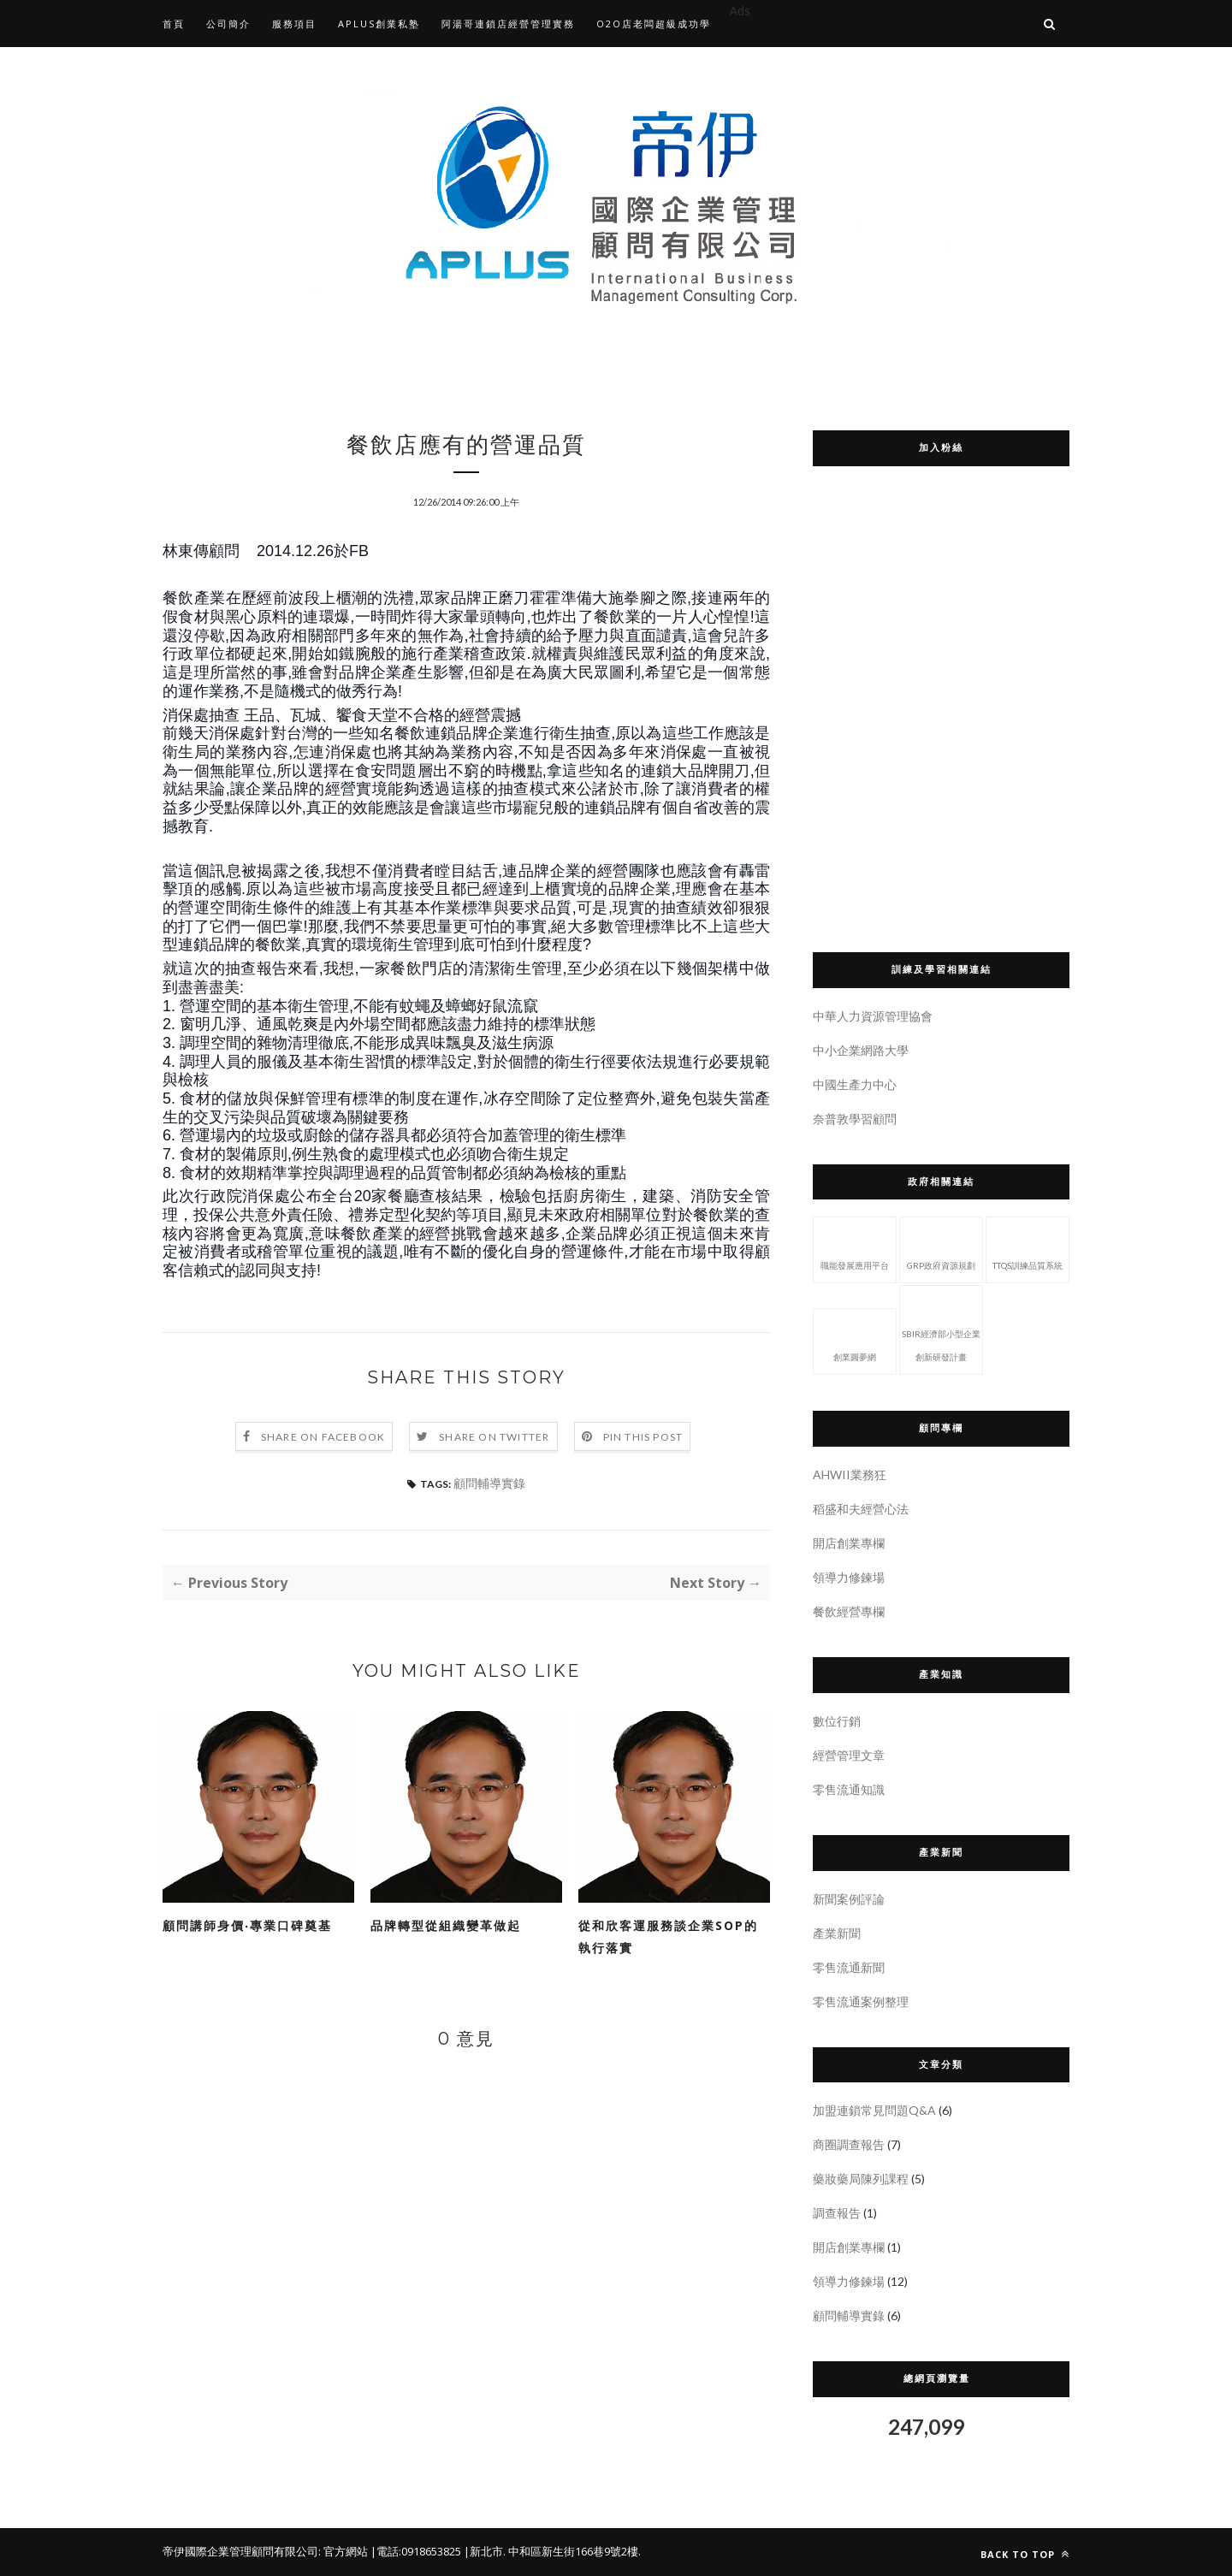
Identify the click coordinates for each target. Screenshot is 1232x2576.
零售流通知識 (849, 1789)
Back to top (1024, 2554)
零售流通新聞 (849, 1967)
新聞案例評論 (849, 1899)
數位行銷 (837, 1721)
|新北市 (483, 2551)
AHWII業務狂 (849, 1474)
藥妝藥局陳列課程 (861, 2178)
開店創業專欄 (849, 1543)
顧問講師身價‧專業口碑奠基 (247, 1925)
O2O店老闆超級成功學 (653, 23)
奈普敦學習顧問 (855, 1118)
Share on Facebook (323, 1436)
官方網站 (345, 2551)
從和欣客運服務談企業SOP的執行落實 (668, 1936)
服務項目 (294, 23)
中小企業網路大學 (861, 1050)
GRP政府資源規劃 (941, 1248)
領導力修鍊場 (849, 1577)
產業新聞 (837, 1933)
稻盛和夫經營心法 (861, 1508)
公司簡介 (228, 23)
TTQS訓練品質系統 (1027, 1248)
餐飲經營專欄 (849, 1611)
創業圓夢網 (854, 1340)
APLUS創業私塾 (379, 23)
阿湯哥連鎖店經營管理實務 (508, 23)
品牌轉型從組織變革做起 (445, 1925)
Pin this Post (643, 1436)
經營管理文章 (849, 1755)
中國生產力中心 (855, 1084)
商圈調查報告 (849, 2144)
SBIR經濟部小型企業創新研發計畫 (941, 1328)
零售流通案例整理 (861, 2001)
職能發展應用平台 (854, 1248)
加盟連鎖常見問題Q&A (874, 2110)
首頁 (174, 23)
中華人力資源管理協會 (873, 1016)
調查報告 (837, 2213)
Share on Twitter (494, 1436)
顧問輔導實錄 (489, 1483)
